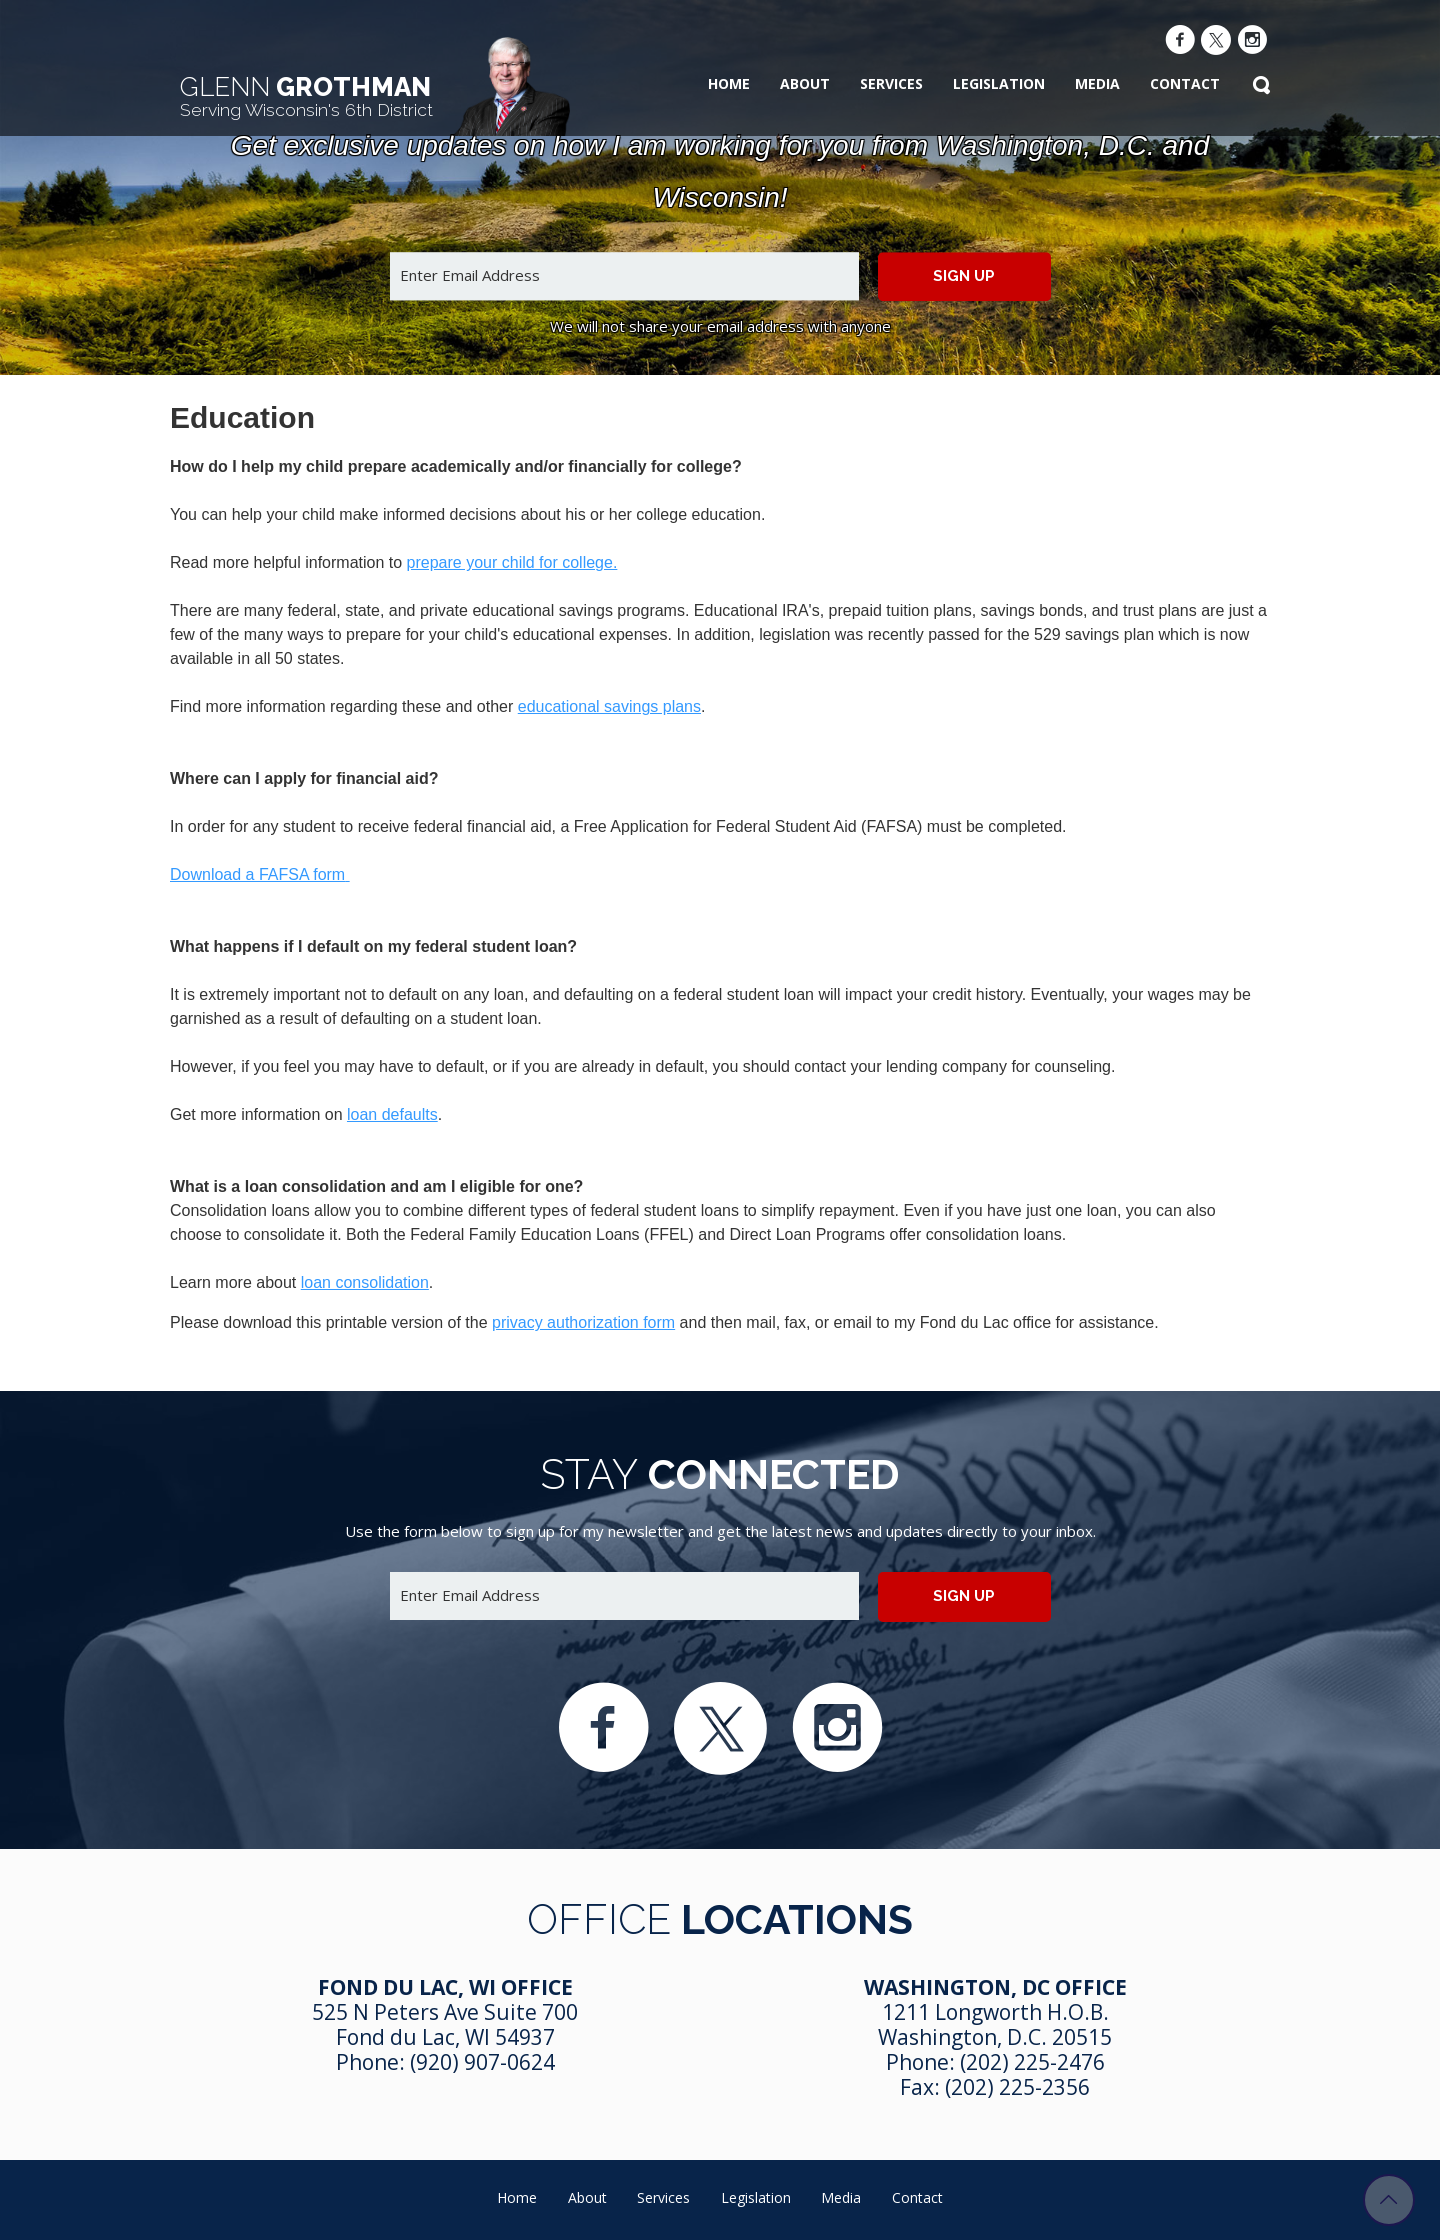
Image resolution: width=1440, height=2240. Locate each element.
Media (1097, 83)
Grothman (306, 96)
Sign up (964, 276)
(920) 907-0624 (482, 2062)
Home (729, 83)
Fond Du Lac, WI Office (445, 1987)
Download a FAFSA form (257, 874)
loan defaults (392, 1114)
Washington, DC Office (995, 1987)
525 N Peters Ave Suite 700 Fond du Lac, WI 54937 (445, 2024)
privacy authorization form (583, 1322)
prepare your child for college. (512, 562)
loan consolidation (365, 1282)
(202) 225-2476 (1032, 2062)
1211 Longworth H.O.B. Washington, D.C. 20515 (995, 2024)
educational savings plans (609, 706)
